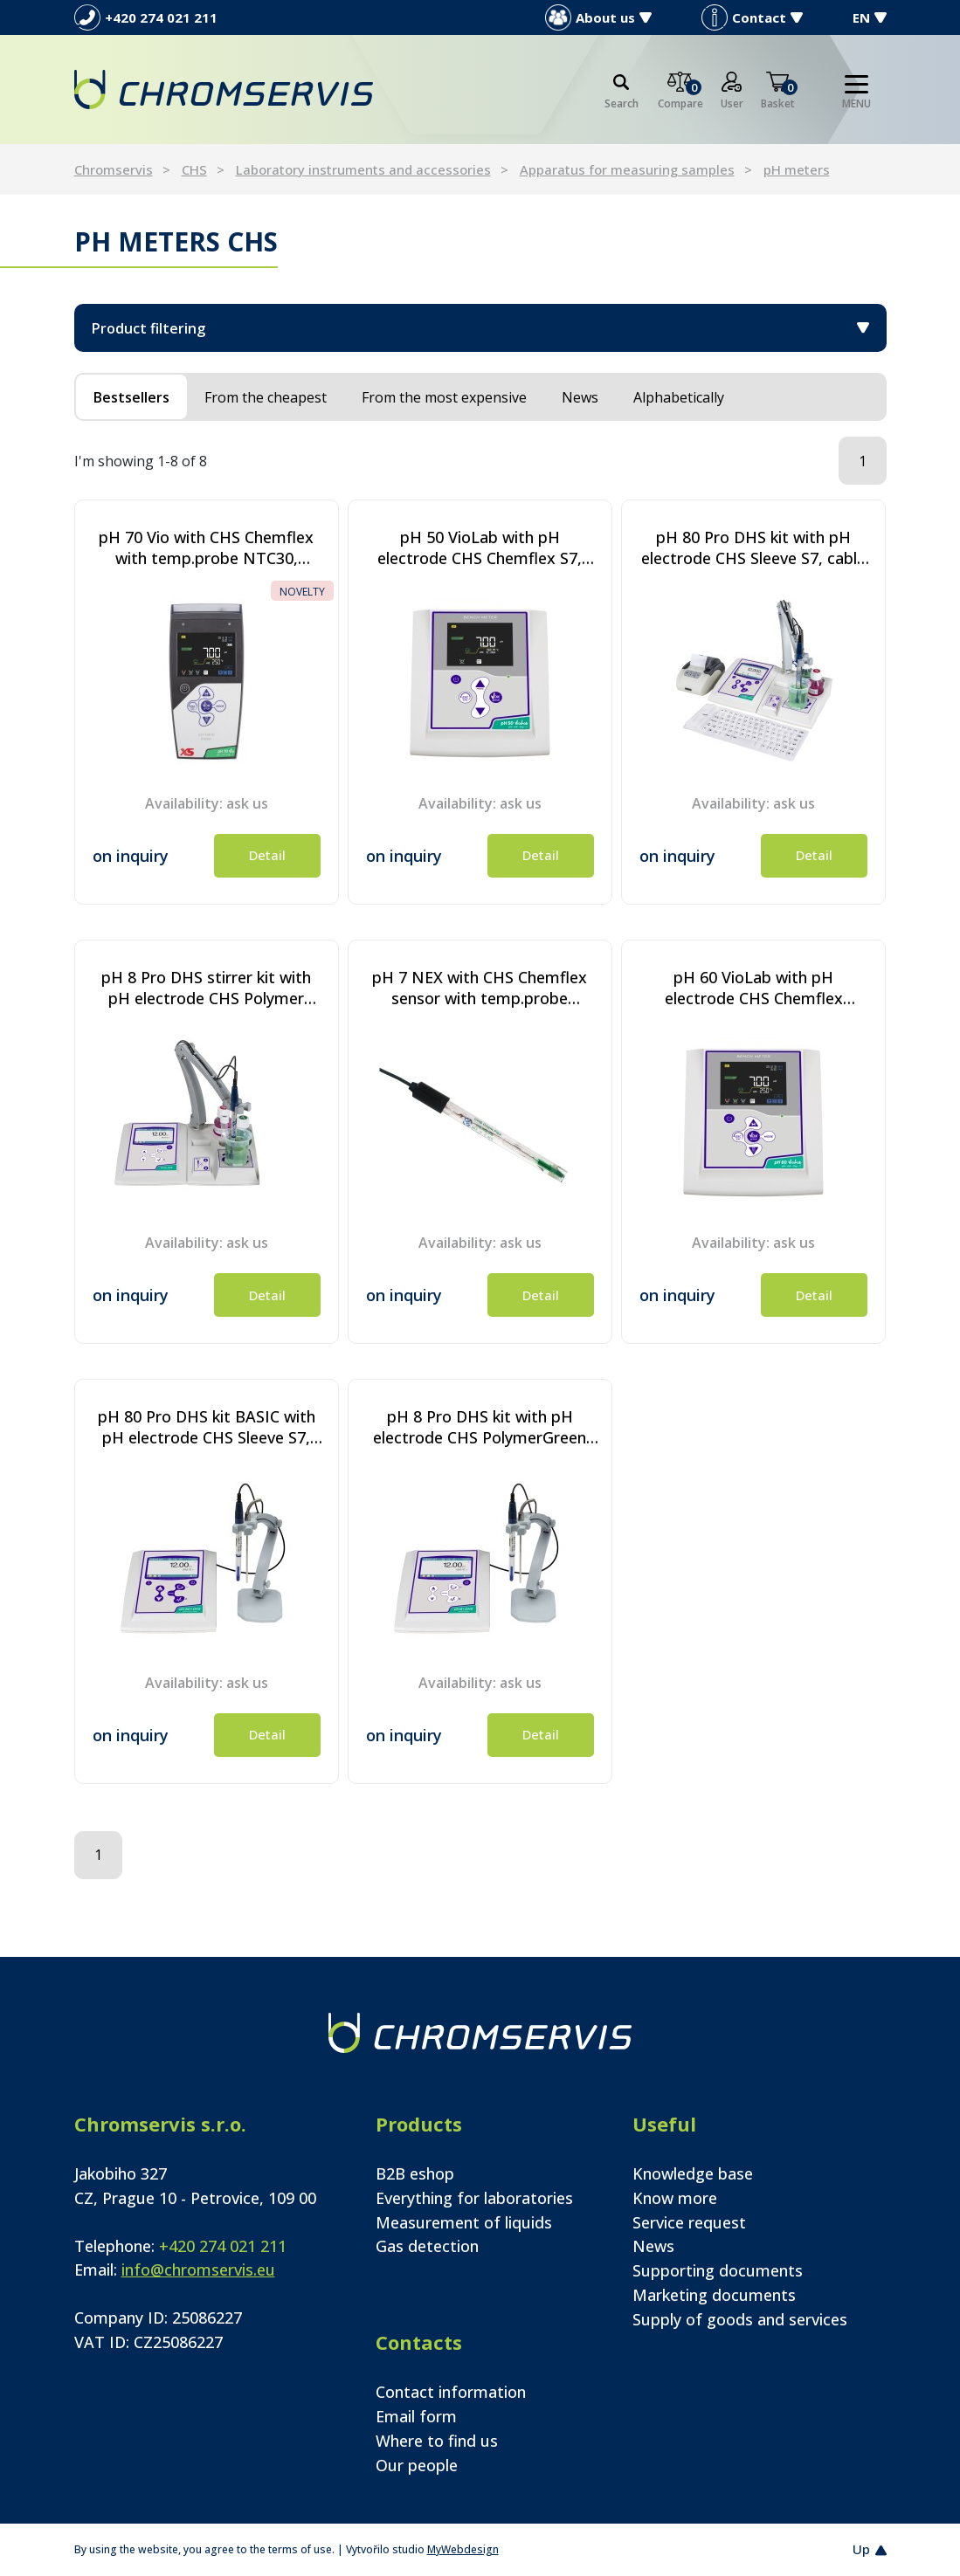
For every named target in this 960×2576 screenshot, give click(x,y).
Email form (416, 2416)
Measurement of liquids (464, 2222)
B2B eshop (415, 2173)
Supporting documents (717, 2270)
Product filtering (480, 328)
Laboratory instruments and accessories (363, 169)
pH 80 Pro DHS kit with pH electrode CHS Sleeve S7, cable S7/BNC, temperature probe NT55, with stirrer (753, 547)
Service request (689, 2222)
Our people (417, 2465)
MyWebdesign (463, 2549)
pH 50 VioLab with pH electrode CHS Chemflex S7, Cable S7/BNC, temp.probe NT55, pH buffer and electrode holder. (479, 547)
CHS (194, 169)
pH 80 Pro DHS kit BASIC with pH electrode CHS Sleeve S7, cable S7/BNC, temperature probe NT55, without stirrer (206, 1427)
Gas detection (427, 2245)
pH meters (796, 169)
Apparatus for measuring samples (627, 169)
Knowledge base (692, 2173)
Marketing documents (714, 2294)
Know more (674, 2197)
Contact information (451, 2391)
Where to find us (437, 2440)
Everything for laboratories (474, 2197)
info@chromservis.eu (198, 2269)
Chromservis (113, 169)
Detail (267, 855)
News (653, 2245)
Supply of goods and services (739, 2319)
